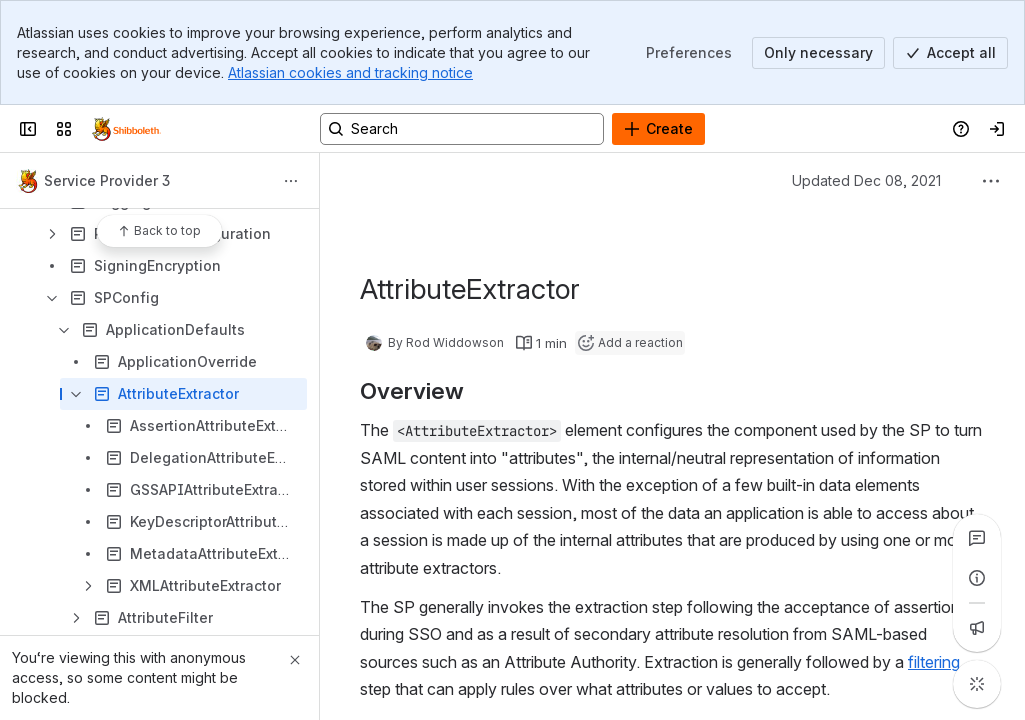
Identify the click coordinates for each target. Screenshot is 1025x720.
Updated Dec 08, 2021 (866, 180)
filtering (934, 662)
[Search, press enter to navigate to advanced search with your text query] (462, 129)
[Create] (658, 129)
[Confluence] (126, 129)
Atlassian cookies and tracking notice (350, 72)
